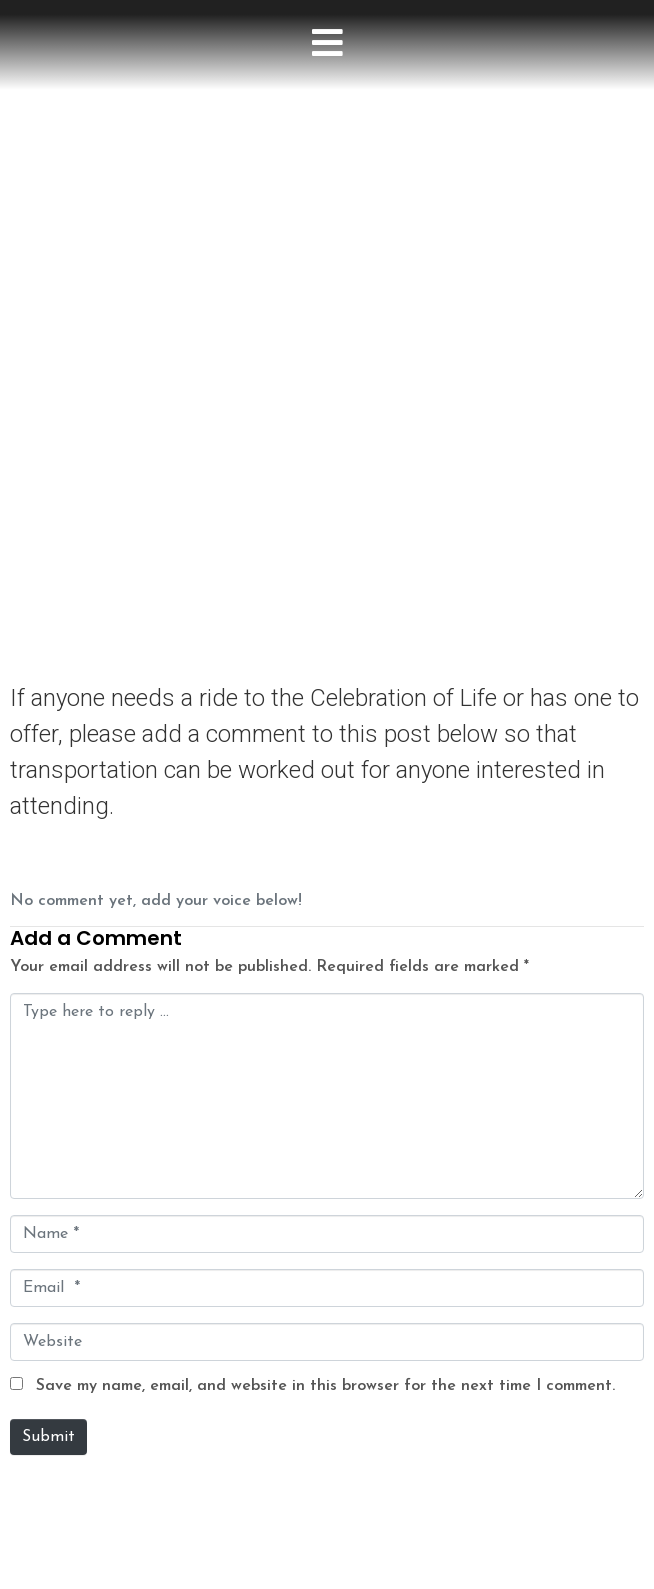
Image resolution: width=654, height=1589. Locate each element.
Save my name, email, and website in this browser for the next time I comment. (325, 1386)
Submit (48, 1437)
